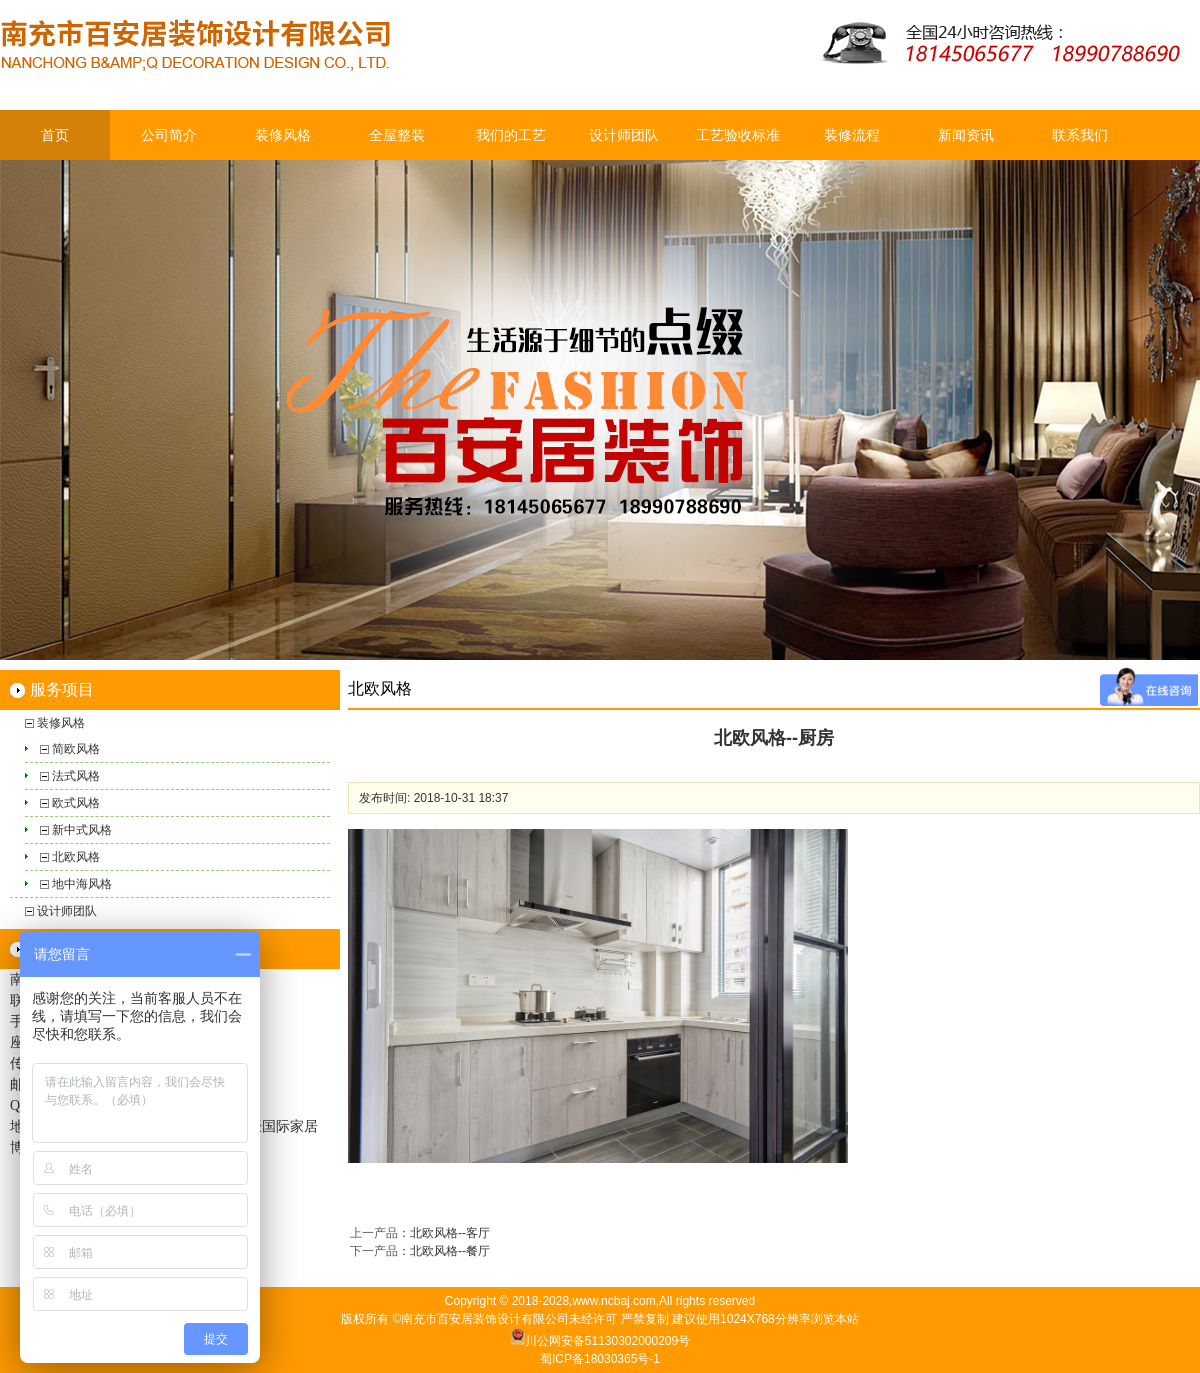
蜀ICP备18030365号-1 (600, 1359)
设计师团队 (624, 135)
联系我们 (1080, 135)
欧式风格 (76, 803)
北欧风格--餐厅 (450, 1251)
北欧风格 (76, 857)
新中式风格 (82, 830)
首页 (55, 135)
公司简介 (169, 135)
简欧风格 (76, 749)
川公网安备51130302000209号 (607, 1341)
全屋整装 (397, 135)
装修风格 (283, 135)
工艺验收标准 (738, 135)
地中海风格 (82, 884)
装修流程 (852, 135)
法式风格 (76, 776)
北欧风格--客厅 (450, 1233)
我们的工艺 (511, 135)
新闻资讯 (966, 135)
